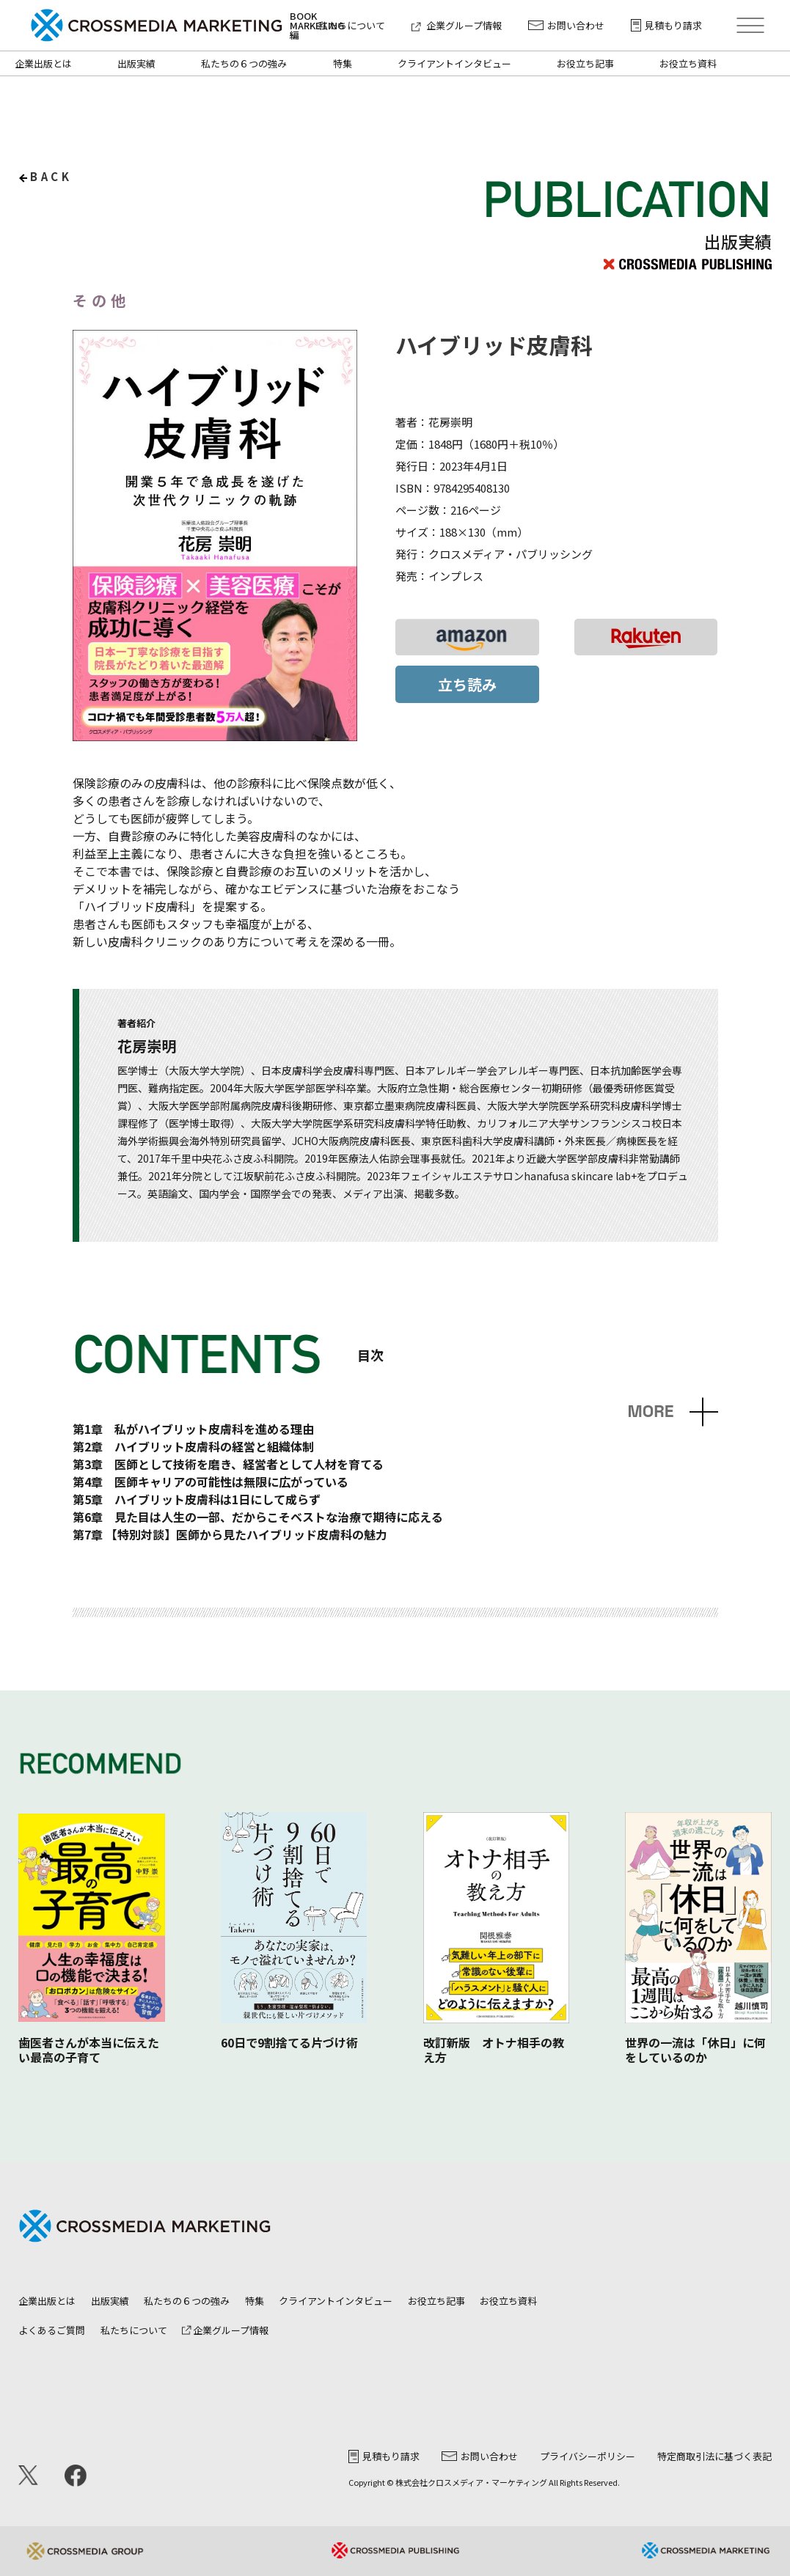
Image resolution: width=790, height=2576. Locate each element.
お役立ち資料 (688, 63)
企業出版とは (43, 63)
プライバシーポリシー (587, 2456)
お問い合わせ (566, 25)
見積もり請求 (666, 25)
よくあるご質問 (51, 2330)
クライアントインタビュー (454, 63)
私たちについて (351, 25)
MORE (650, 1411)
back (51, 176)
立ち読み (467, 684)
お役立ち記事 (585, 63)
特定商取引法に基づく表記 (714, 2456)
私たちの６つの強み (244, 63)
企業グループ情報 (457, 25)
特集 (342, 63)
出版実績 (136, 63)
